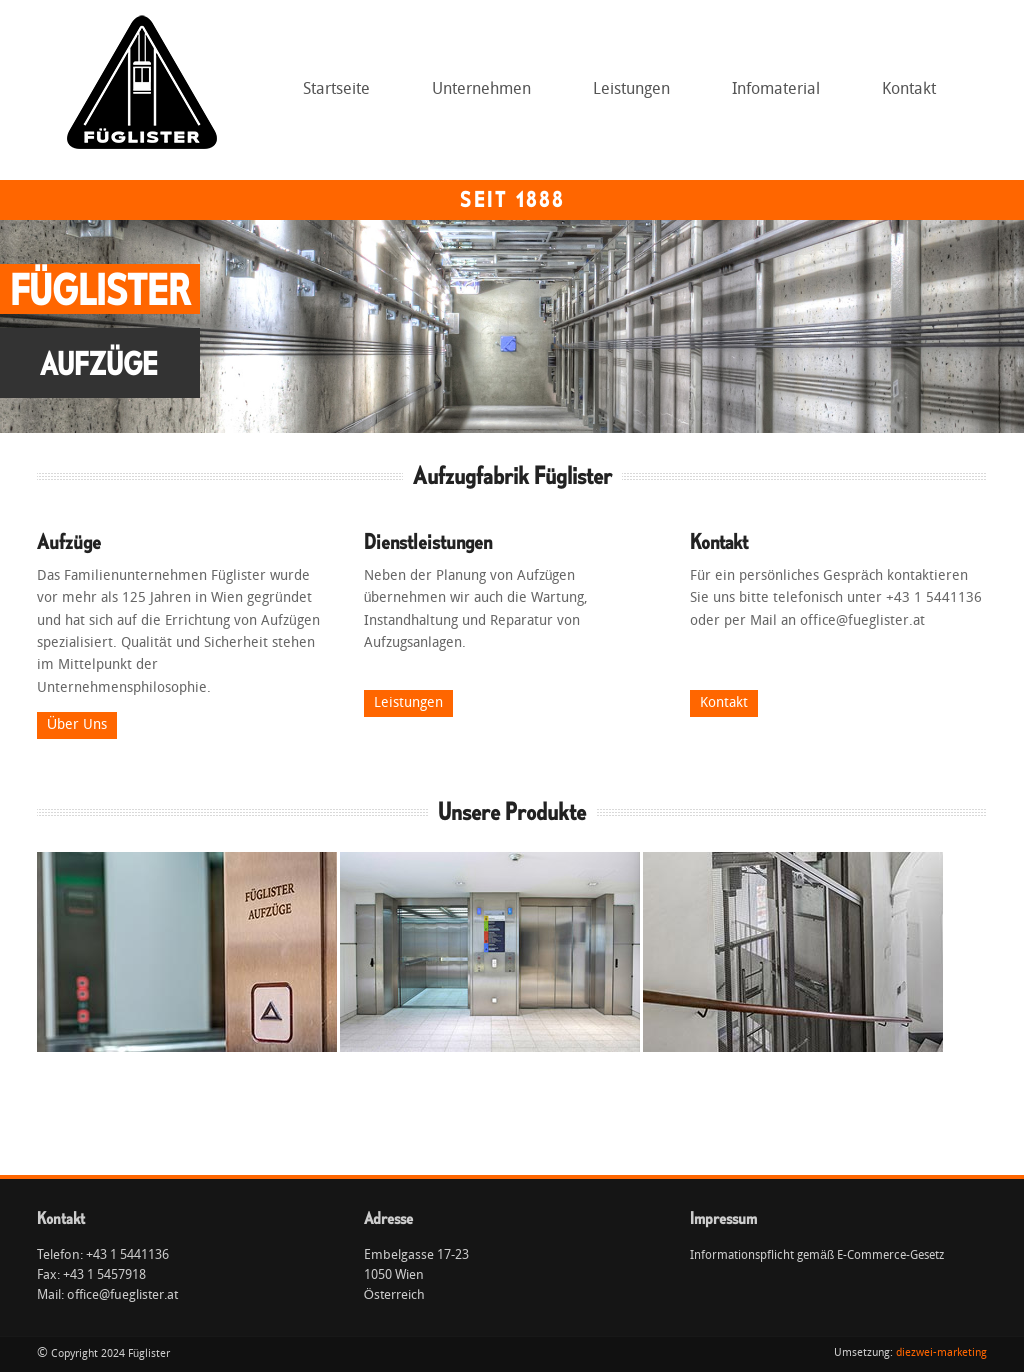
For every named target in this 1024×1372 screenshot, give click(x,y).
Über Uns (77, 725)
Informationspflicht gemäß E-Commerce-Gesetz (817, 1256)
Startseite (336, 90)
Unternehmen (476, 96)
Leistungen (626, 96)
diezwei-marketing (941, 1353)
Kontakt (909, 90)
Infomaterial (776, 90)
